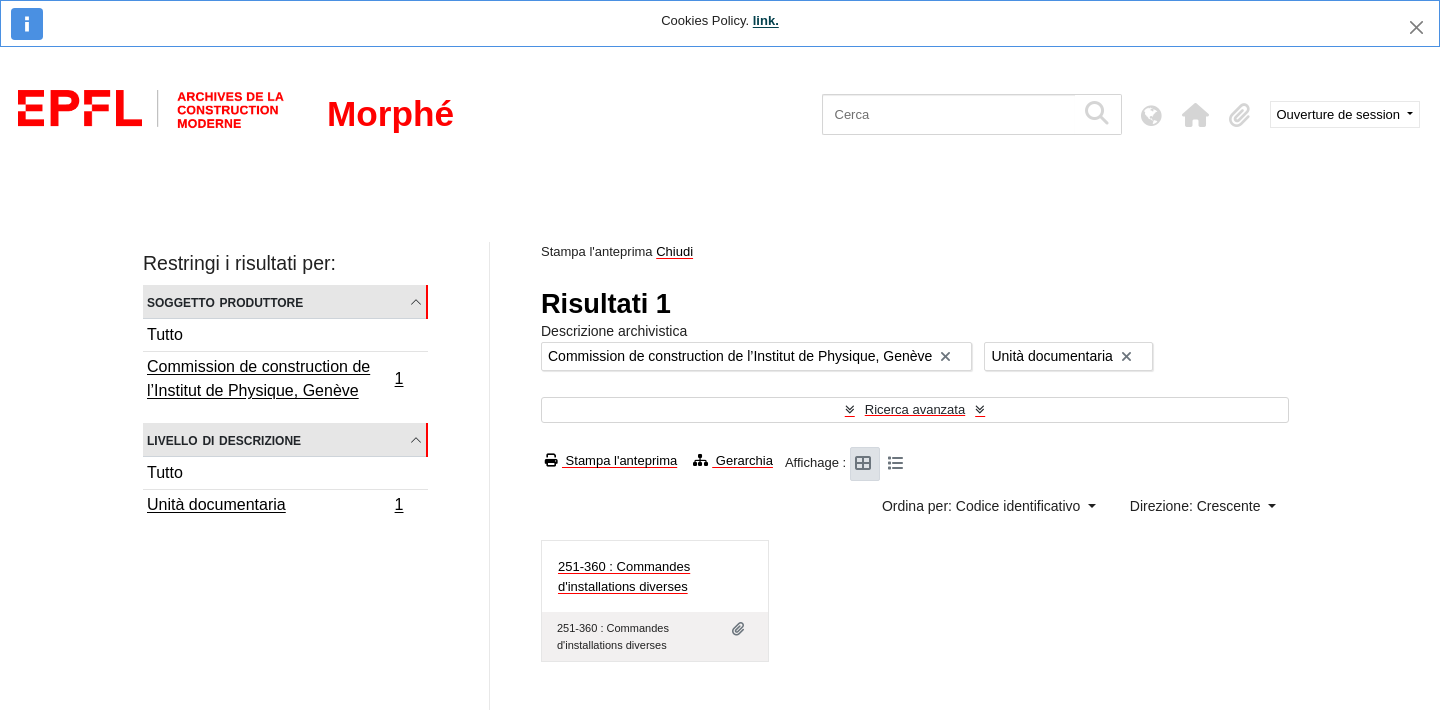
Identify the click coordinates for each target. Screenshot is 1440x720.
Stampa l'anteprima (611, 460)
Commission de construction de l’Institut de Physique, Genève (275, 378)
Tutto (165, 334)
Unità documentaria (275, 507)
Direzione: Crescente (1197, 506)
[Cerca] (948, 114)
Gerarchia (733, 460)
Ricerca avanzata (915, 409)
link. (766, 20)
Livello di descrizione (224, 439)
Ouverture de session (1340, 114)
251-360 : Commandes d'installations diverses (624, 576)
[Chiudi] (1416, 27)
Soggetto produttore (225, 301)
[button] (1196, 115)
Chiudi (674, 251)
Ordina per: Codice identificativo (983, 506)
